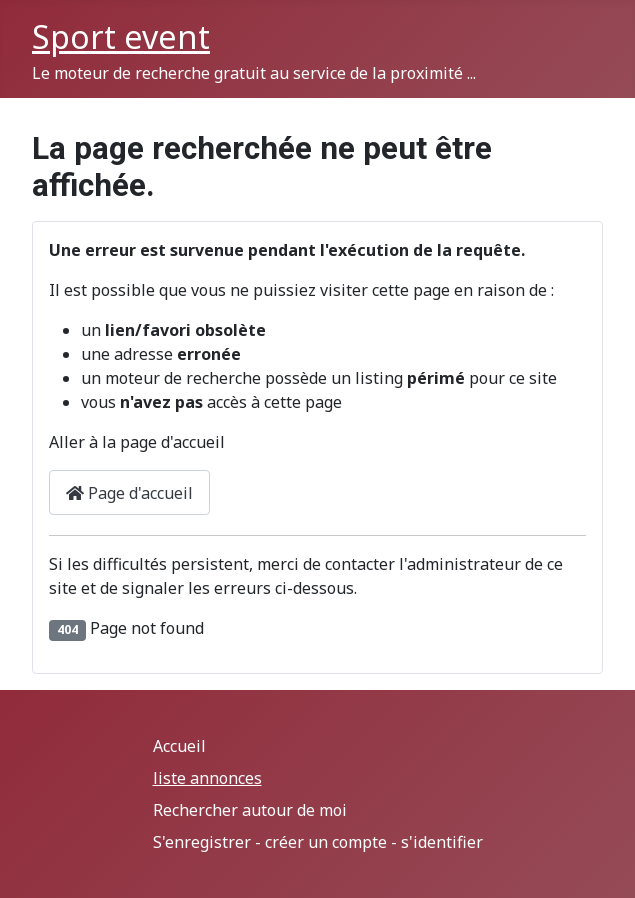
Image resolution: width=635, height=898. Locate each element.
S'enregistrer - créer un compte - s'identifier (318, 842)
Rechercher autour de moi (250, 810)
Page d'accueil (129, 493)
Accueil (179, 746)
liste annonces (207, 778)
